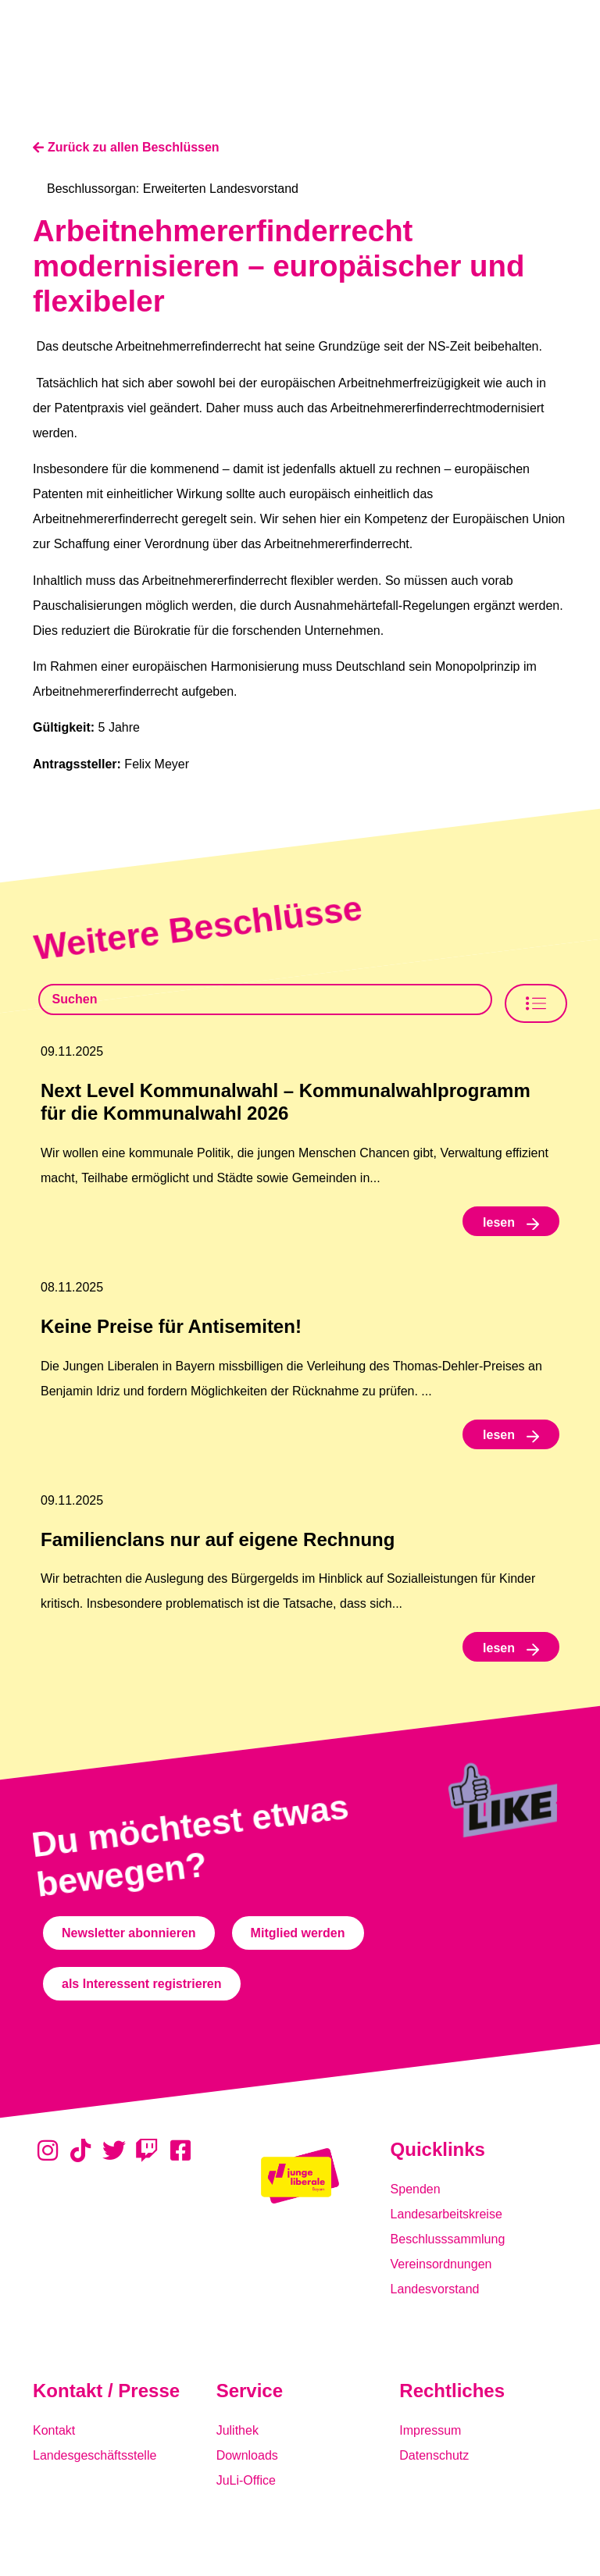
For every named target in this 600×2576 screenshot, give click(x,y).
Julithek (237, 2430)
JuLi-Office (246, 2480)
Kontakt (54, 2430)
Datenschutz (434, 2455)
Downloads (247, 2455)
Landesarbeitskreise (446, 2214)
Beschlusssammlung (448, 2239)
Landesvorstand (435, 2289)
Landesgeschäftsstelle (94, 2455)
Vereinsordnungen (441, 2264)
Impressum (430, 2430)
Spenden (416, 2189)
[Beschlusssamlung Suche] (265, 999)
